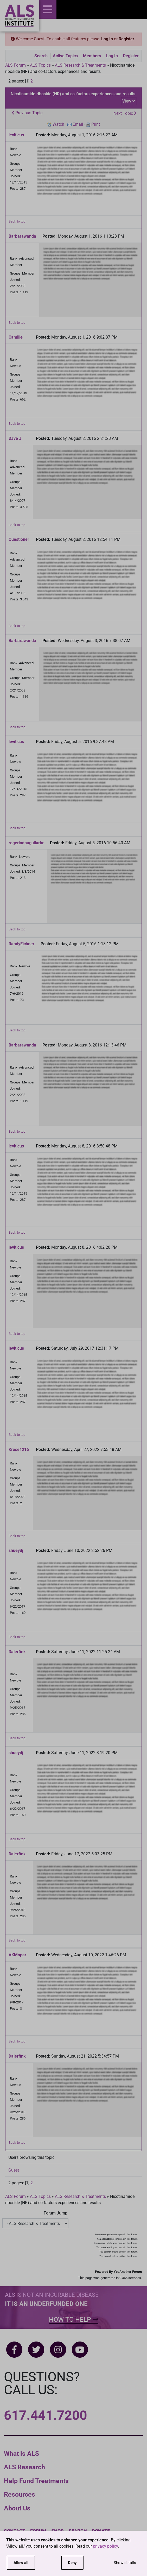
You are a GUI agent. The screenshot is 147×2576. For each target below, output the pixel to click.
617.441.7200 (45, 2415)
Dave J (15, 438)
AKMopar (17, 1954)
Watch (58, 124)
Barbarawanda (22, 236)
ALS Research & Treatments (80, 65)
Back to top (17, 221)
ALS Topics (40, 65)
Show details (125, 2562)
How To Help (73, 2319)
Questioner (19, 539)
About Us (17, 2508)
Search (41, 55)
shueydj (16, 1550)
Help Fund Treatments (36, 2481)
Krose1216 (19, 1449)
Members (92, 55)
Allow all (21, 2562)
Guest (13, 2170)
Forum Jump (55, 2213)
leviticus (16, 134)
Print (95, 124)
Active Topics (65, 55)
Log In (107, 38)
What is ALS (21, 2453)
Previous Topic (27, 112)
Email (78, 124)
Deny (72, 2562)
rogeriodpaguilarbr (26, 842)
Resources (19, 2494)
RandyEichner (21, 943)
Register (126, 38)
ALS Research (24, 2467)
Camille (16, 337)
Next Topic (125, 113)
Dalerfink (17, 1651)
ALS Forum (16, 65)
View (126, 101)
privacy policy (105, 2546)
